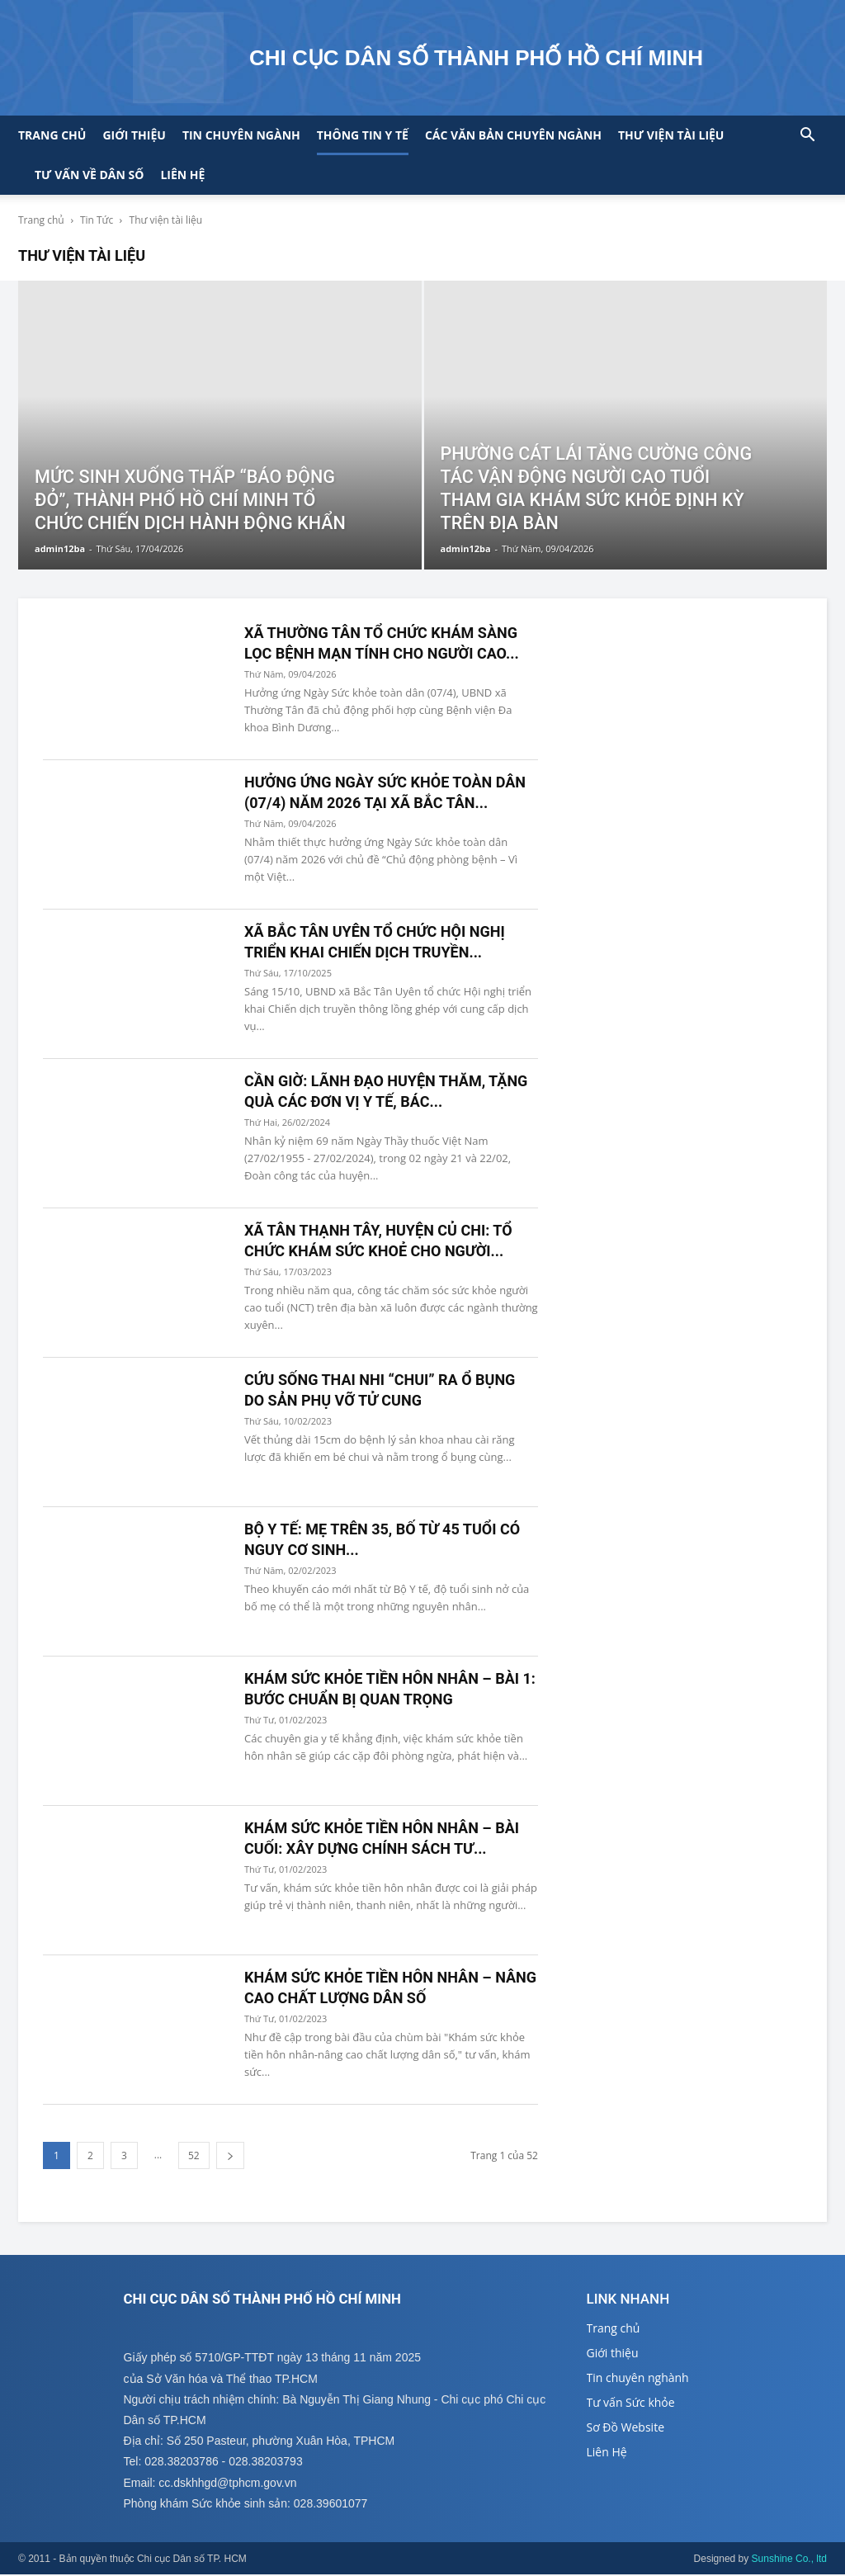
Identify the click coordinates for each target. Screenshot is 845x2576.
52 (194, 2155)
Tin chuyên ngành (241, 135)
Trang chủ (52, 135)
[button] (807, 136)
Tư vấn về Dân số (89, 174)
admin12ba (60, 548)
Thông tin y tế (362, 135)
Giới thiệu (133, 135)
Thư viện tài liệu (671, 135)
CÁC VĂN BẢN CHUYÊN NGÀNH (513, 135)
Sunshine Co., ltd (789, 2560)
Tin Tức (96, 220)
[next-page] (230, 2155)
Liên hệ (182, 174)
